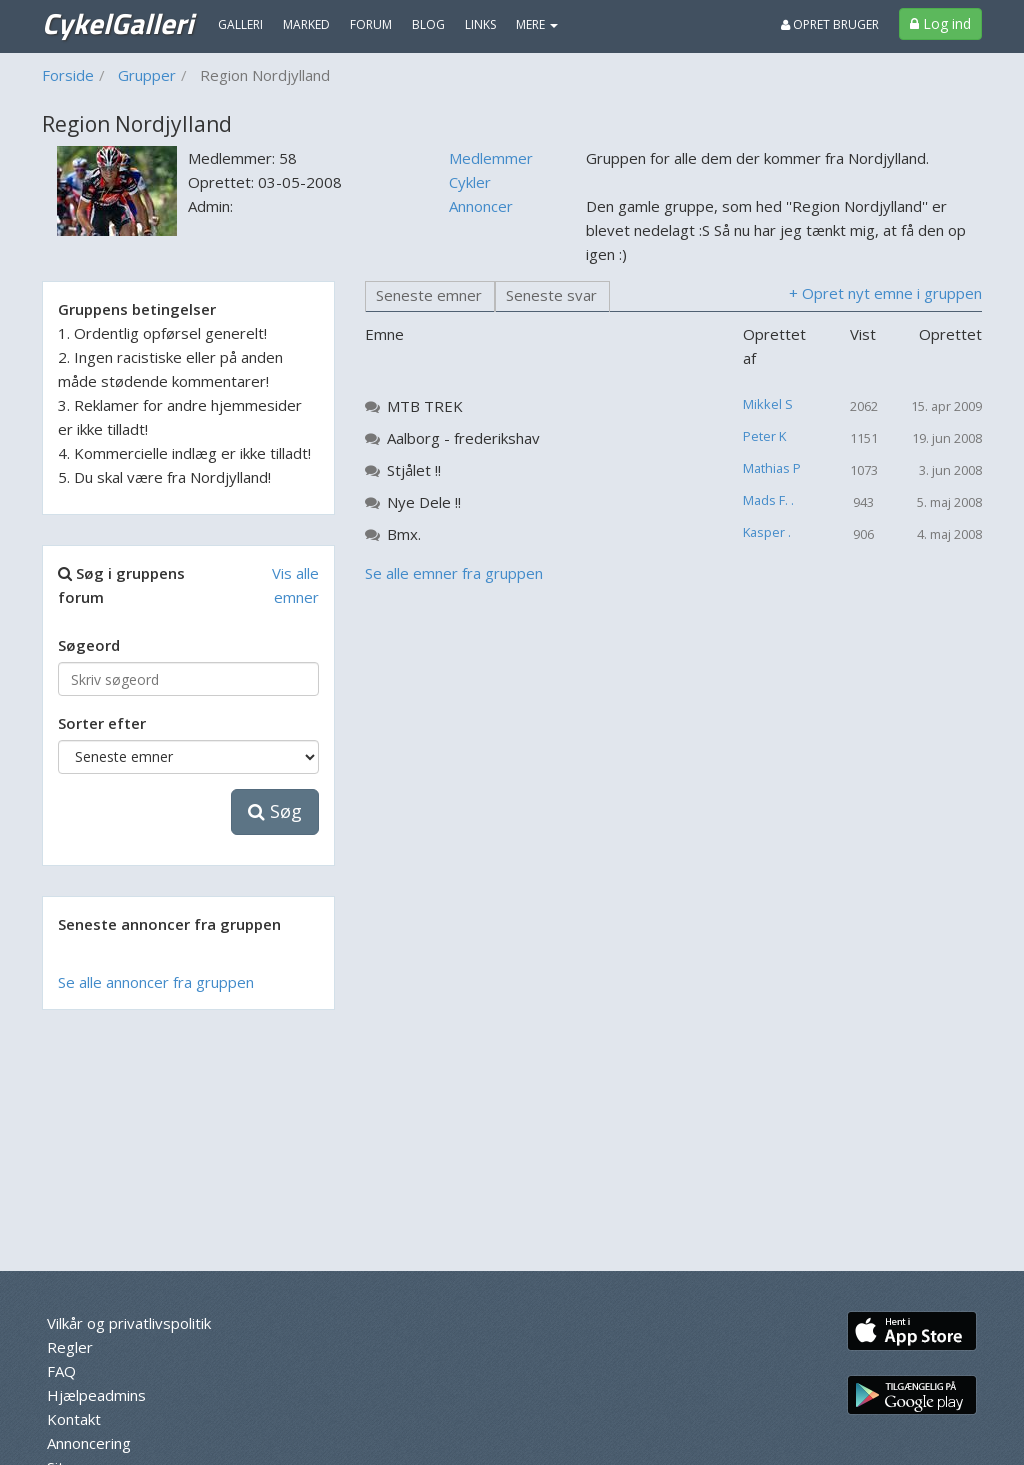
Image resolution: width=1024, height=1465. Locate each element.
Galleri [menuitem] (240, 24)
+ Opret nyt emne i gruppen (885, 293)
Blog (428, 24)
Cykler (470, 182)
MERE (537, 24)
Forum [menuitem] (371, 24)
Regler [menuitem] (70, 1347)
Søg (275, 811)
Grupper (147, 75)
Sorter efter (102, 723)
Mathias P (772, 468)
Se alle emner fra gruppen (454, 573)
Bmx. (404, 534)
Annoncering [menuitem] (89, 1443)
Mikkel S (768, 404)
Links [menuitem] (480, 24)
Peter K (764, 436)
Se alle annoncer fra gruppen (156, 982)
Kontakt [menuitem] (74, 1419)
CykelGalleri (117, 23)
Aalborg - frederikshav (463, 438)
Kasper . (767, 532)
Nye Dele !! (424, 502)
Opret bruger (830, 24)
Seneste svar (551, 295)
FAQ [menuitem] (61, 1371)
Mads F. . (768, 500)
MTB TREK (425, 406)
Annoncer (481, 206)
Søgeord (89, 645)
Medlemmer (491, 158)
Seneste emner (429, 295)
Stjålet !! (414, 470)
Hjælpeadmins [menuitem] (96, 1395)
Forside (68, 75)
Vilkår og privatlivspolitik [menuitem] (129, 1323)
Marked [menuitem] (306, 24)
